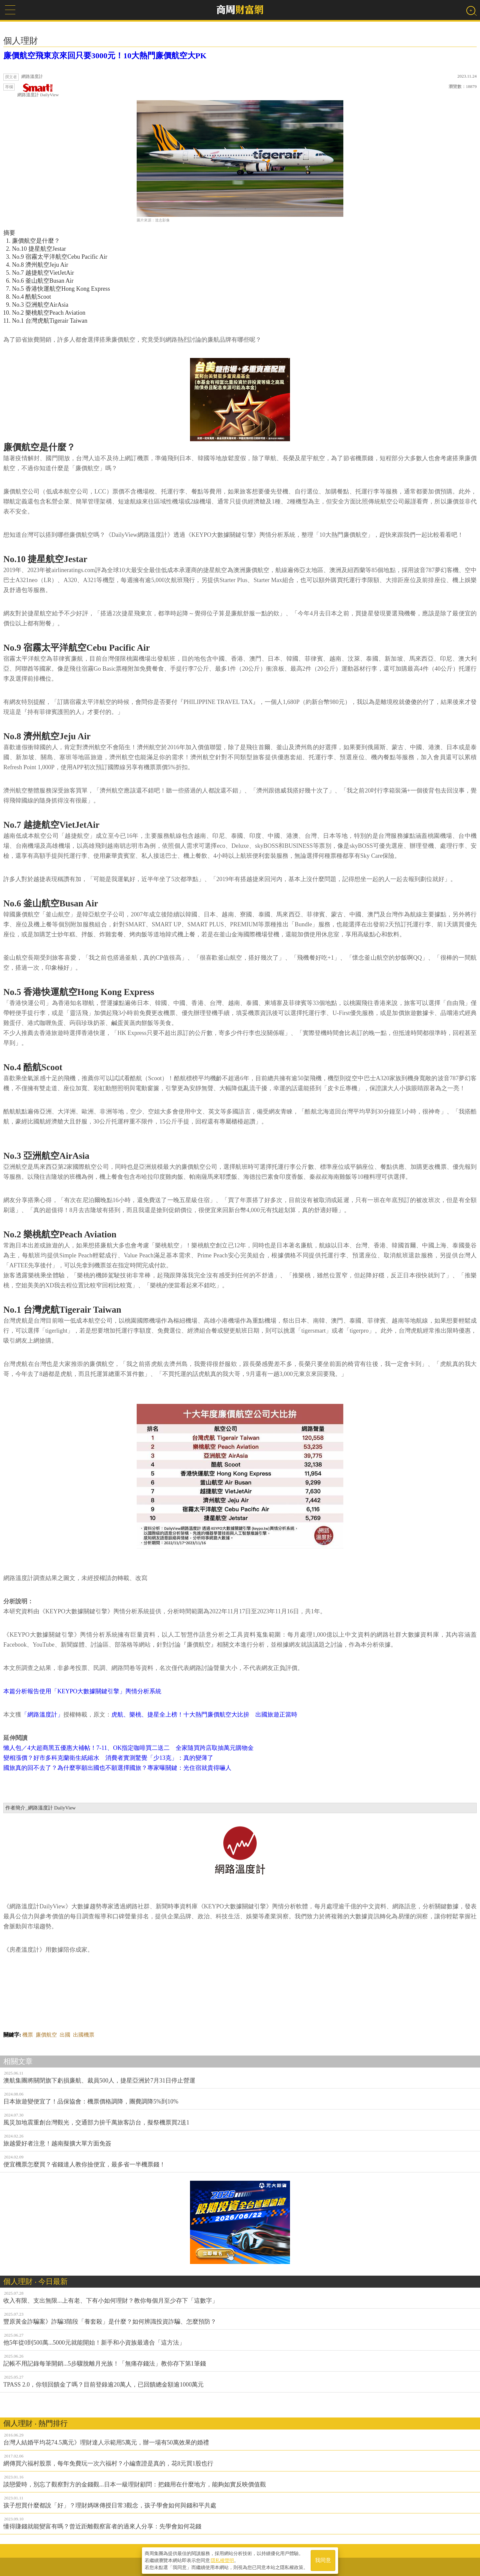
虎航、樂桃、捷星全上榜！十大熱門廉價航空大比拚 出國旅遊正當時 (204, 1714)
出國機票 (83, 2035)
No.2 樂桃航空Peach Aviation (48, 312)
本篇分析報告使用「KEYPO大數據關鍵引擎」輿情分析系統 (82, 1691)
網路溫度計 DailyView (38, 90)
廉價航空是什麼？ (36, 240)
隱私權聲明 (222, 2559)
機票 (27, 2035)
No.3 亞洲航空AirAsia (40, 304)
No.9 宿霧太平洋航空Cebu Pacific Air (59, 256)
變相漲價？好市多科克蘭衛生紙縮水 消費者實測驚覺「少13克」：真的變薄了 (108, 1758)
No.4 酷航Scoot (31, 296)
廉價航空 (46, 2035)
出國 (65, 2035)
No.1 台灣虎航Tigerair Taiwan (49, 320)
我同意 (323, 2560)
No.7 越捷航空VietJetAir (43, 272)
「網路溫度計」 (42, 1714)
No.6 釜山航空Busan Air (43, 280)
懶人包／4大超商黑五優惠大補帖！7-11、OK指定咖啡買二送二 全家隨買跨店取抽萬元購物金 (128, 1748)
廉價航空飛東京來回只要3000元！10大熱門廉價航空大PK (108, 55)
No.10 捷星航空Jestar (39, 248)
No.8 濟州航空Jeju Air (40, 264)
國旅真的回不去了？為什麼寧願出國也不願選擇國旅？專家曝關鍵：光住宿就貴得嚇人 (117, 1768)
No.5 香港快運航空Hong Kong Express (61, 288)
